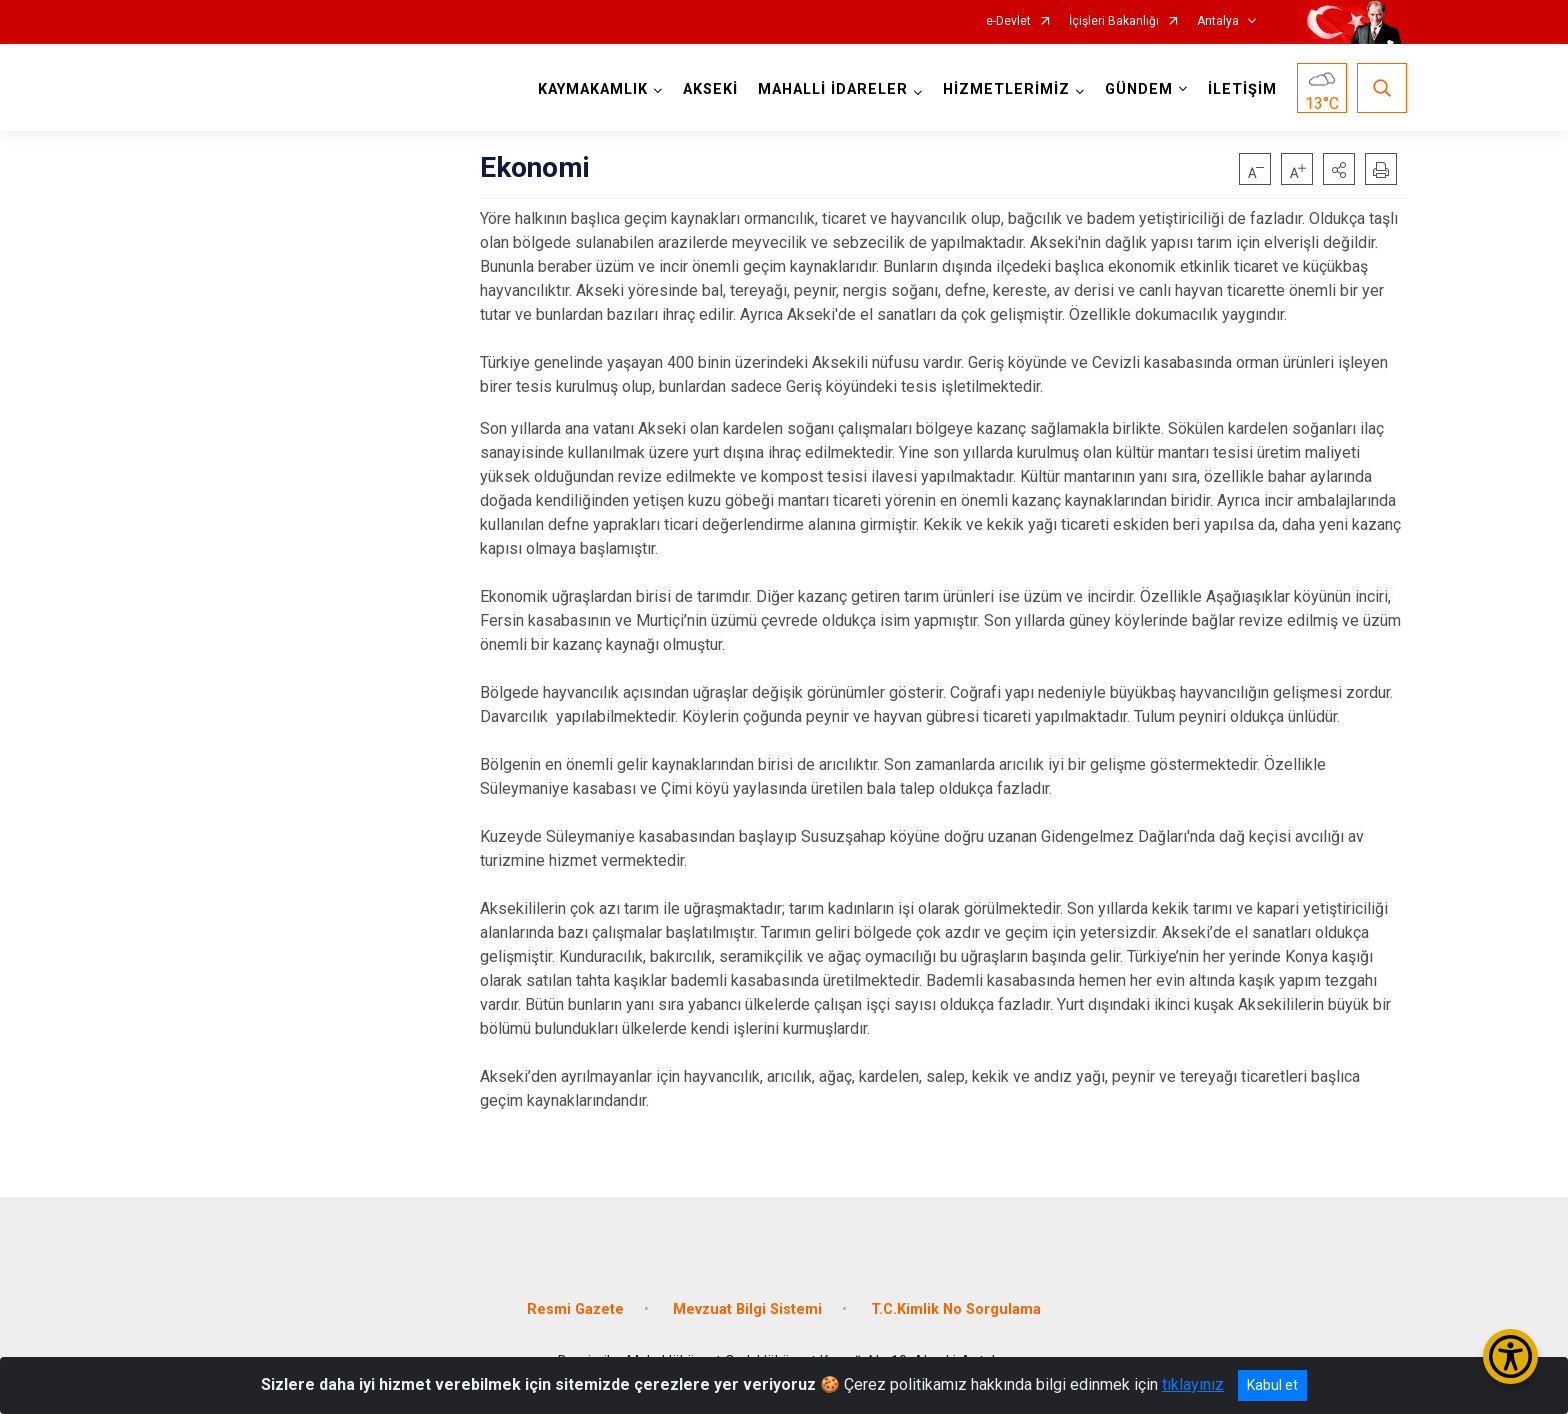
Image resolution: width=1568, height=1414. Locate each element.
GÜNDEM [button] (1139, 89)
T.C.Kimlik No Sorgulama (956, 1309)
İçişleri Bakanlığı (1114, 21)
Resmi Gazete (575, 1309)
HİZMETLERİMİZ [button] (1006, 89)
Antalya (1218, 21)
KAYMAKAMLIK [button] (593, 89)
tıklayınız (1193, 1384)
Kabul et (1272, 1385)
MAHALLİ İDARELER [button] (833, 89)
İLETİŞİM (1242, 89)
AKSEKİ (710, 89)
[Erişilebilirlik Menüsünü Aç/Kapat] (1510, 1356)
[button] (1339, 169)
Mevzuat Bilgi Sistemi (747, 1309)
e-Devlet (1008, 21)
